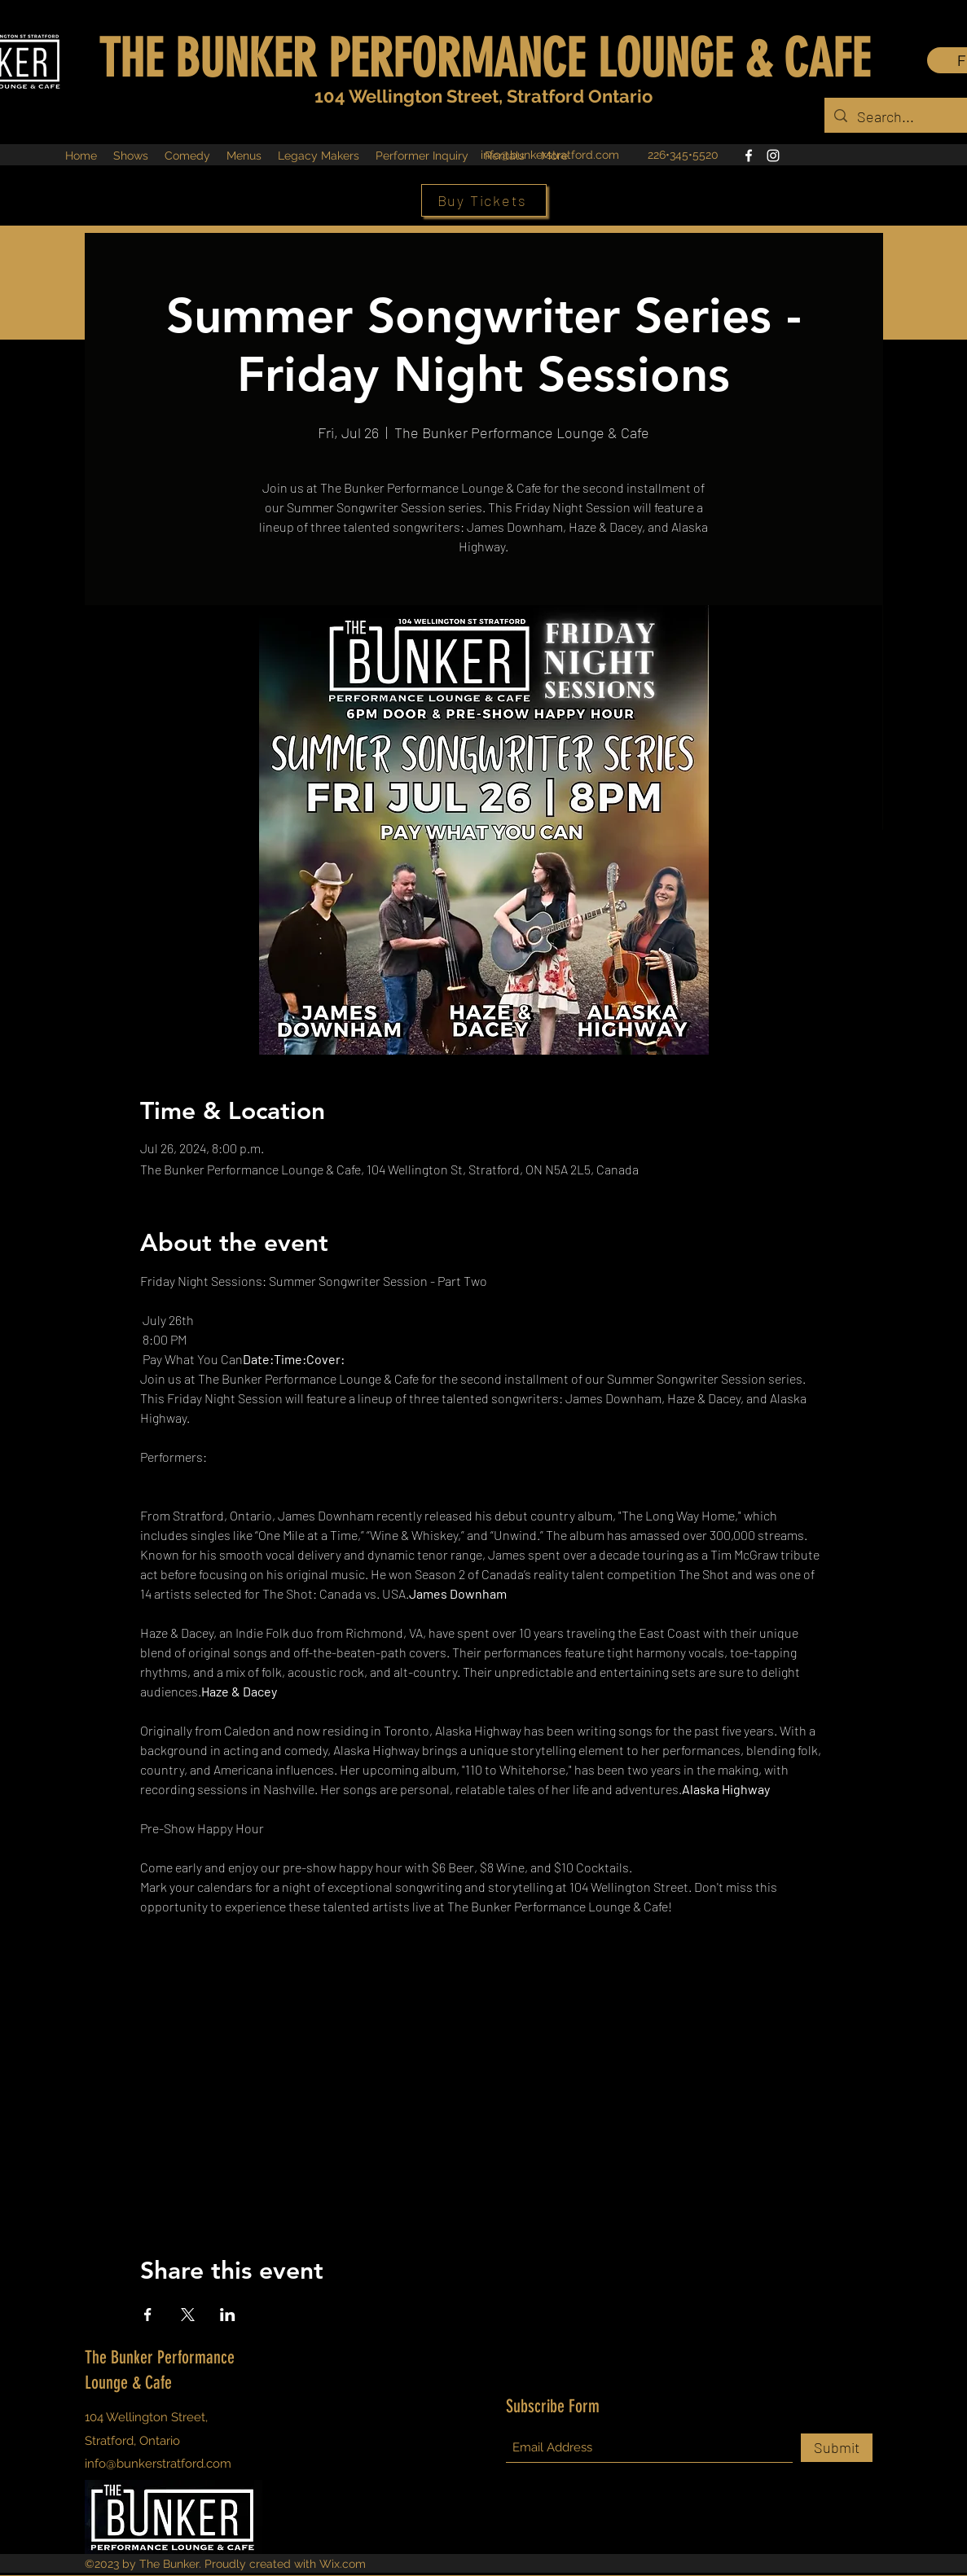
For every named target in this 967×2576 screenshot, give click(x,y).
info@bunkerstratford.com (550, 154)
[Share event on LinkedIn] (227, 2314)
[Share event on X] (188, 2314)
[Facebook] (749, 155)
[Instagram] (773, 155)
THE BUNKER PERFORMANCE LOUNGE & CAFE (484, 59)
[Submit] (836, 2447)
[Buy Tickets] (484, 200)
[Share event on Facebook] (148, 2314)
